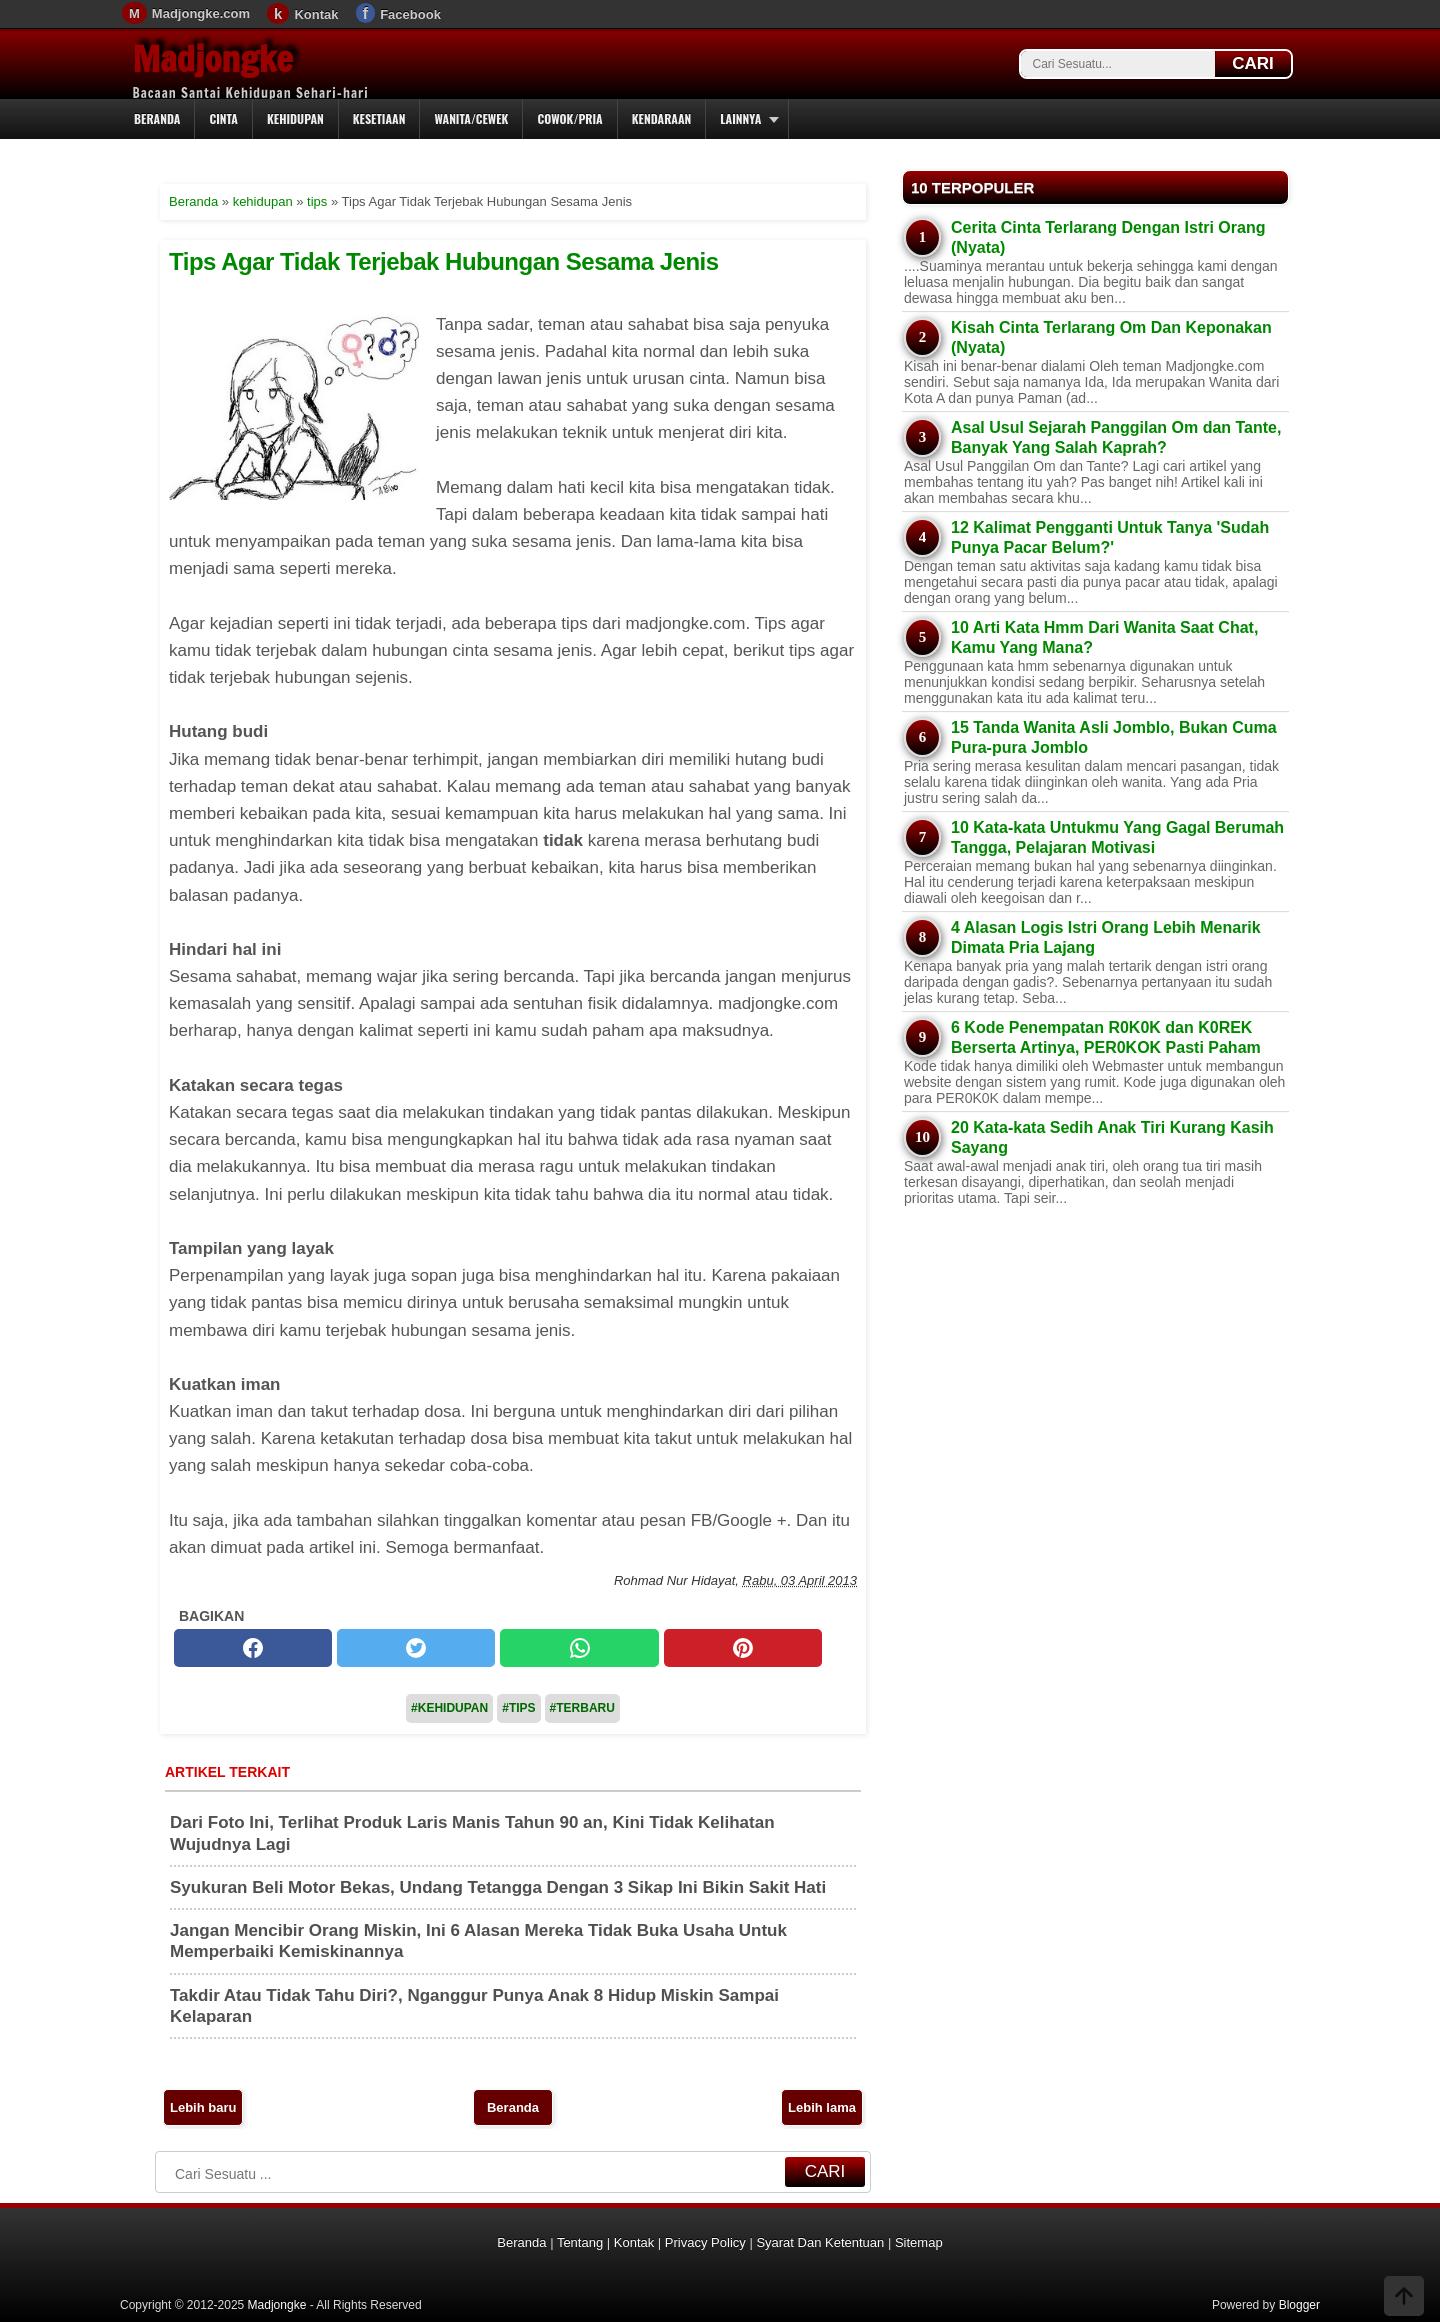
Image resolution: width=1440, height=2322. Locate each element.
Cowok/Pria (569, 118)
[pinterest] (743, 1648)
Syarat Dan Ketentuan (820, 2242)
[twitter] (416, 1648)
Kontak (316, 14)
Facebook (410, 14)
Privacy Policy (705, 2242)
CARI (1253, 63)
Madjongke (213, 59)
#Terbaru (582, 1708)
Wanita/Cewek (471, 118)
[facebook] (253, 1648)
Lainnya (740, 118)
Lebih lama (822, 2107)
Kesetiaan (379, 118)
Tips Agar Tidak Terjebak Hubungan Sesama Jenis (444, 261)
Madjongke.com (201, 13)
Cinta (223, 118)
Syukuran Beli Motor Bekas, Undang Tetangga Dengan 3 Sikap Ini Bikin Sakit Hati (498, 1887)
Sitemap (919, 2242)
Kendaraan (662, 118)
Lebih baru (203, 2107)
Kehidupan (295, 118)
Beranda (157, 118)
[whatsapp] (579, 1648)
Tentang (580, 2242)
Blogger (1299, 2305)
